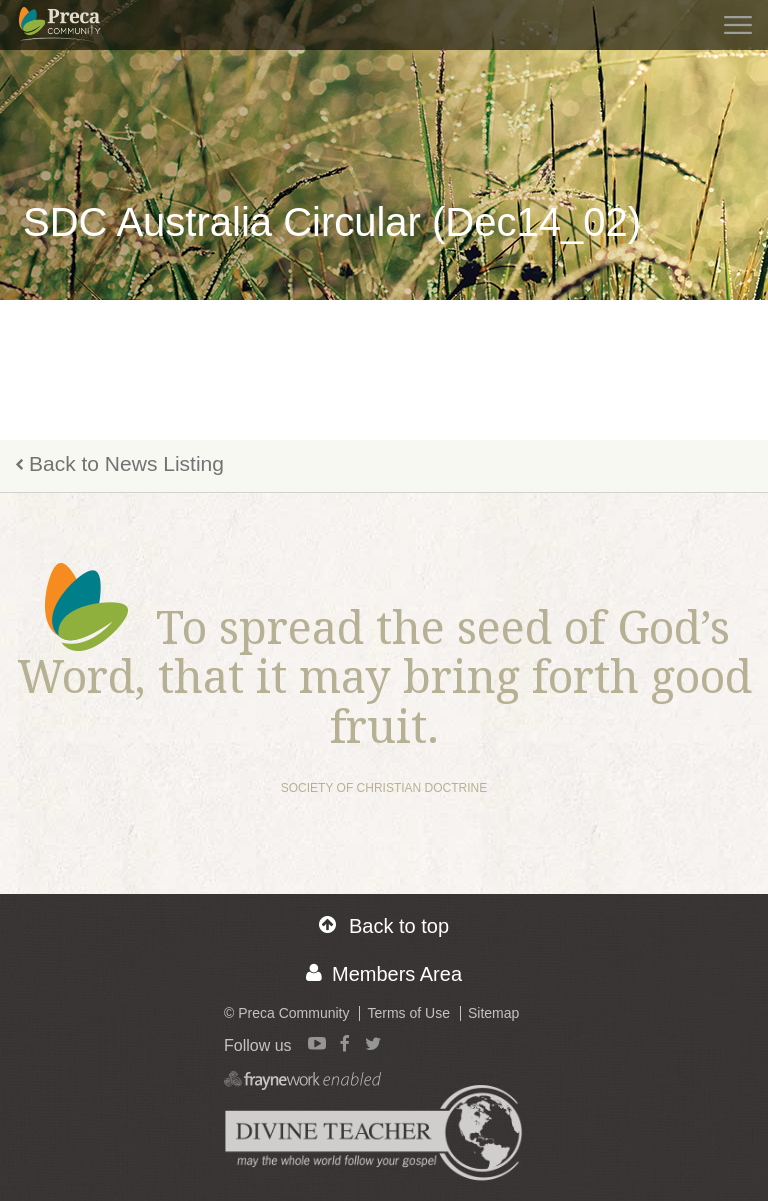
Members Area (384, 973)
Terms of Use (408, 1013)
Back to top (384, 925)
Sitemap (493, 1013)
